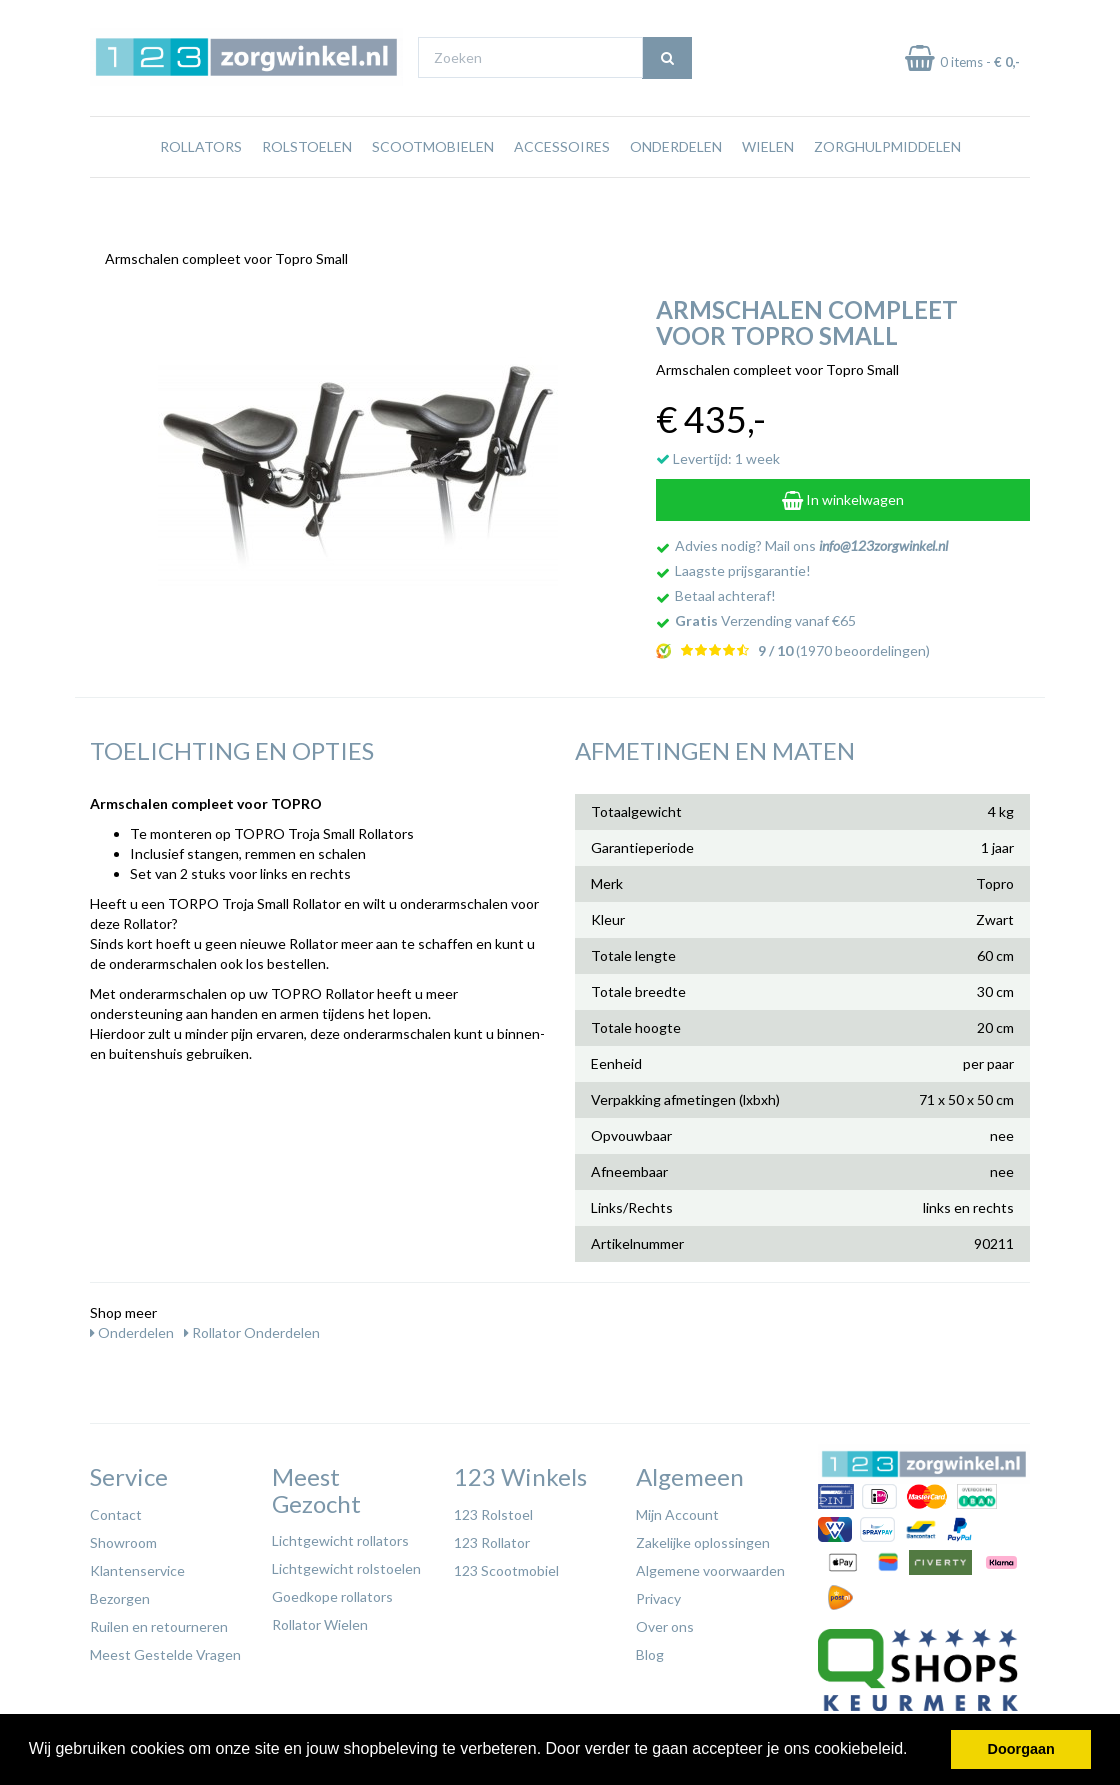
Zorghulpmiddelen (887, 184)
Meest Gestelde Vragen (165, 1649)
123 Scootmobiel (506, 1565)
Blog (650, 1649)
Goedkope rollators (332, 1591)
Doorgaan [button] (1021, 1749)
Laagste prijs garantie (971, 18)
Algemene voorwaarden (710, 1565)
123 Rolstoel (493, 1509)
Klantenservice (137, 1565)
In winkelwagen (843, 494)
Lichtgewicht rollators (340, 1535)
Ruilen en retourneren (159, 1621)
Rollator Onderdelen (252, 1327)
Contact (116, 1509)
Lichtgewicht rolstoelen (346, 1563)
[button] (915, 1751)
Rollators (201, 184)
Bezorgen (120, 1593)
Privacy (658, 1593)
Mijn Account (677, 1509)
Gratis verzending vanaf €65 (183, 18)
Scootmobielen (433, 184)
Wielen (768, 184)
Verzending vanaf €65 (765, 615)
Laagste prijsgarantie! (743, 565)
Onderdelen (676, 184)
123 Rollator (492, 1537)
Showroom (123, 1537)
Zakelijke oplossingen (703, 1537)
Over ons (665, 1621)
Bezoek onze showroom (722, 18)
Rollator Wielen (320, 1619)
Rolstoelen (307, 184)
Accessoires (562, 184)
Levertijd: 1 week (718, 453)
